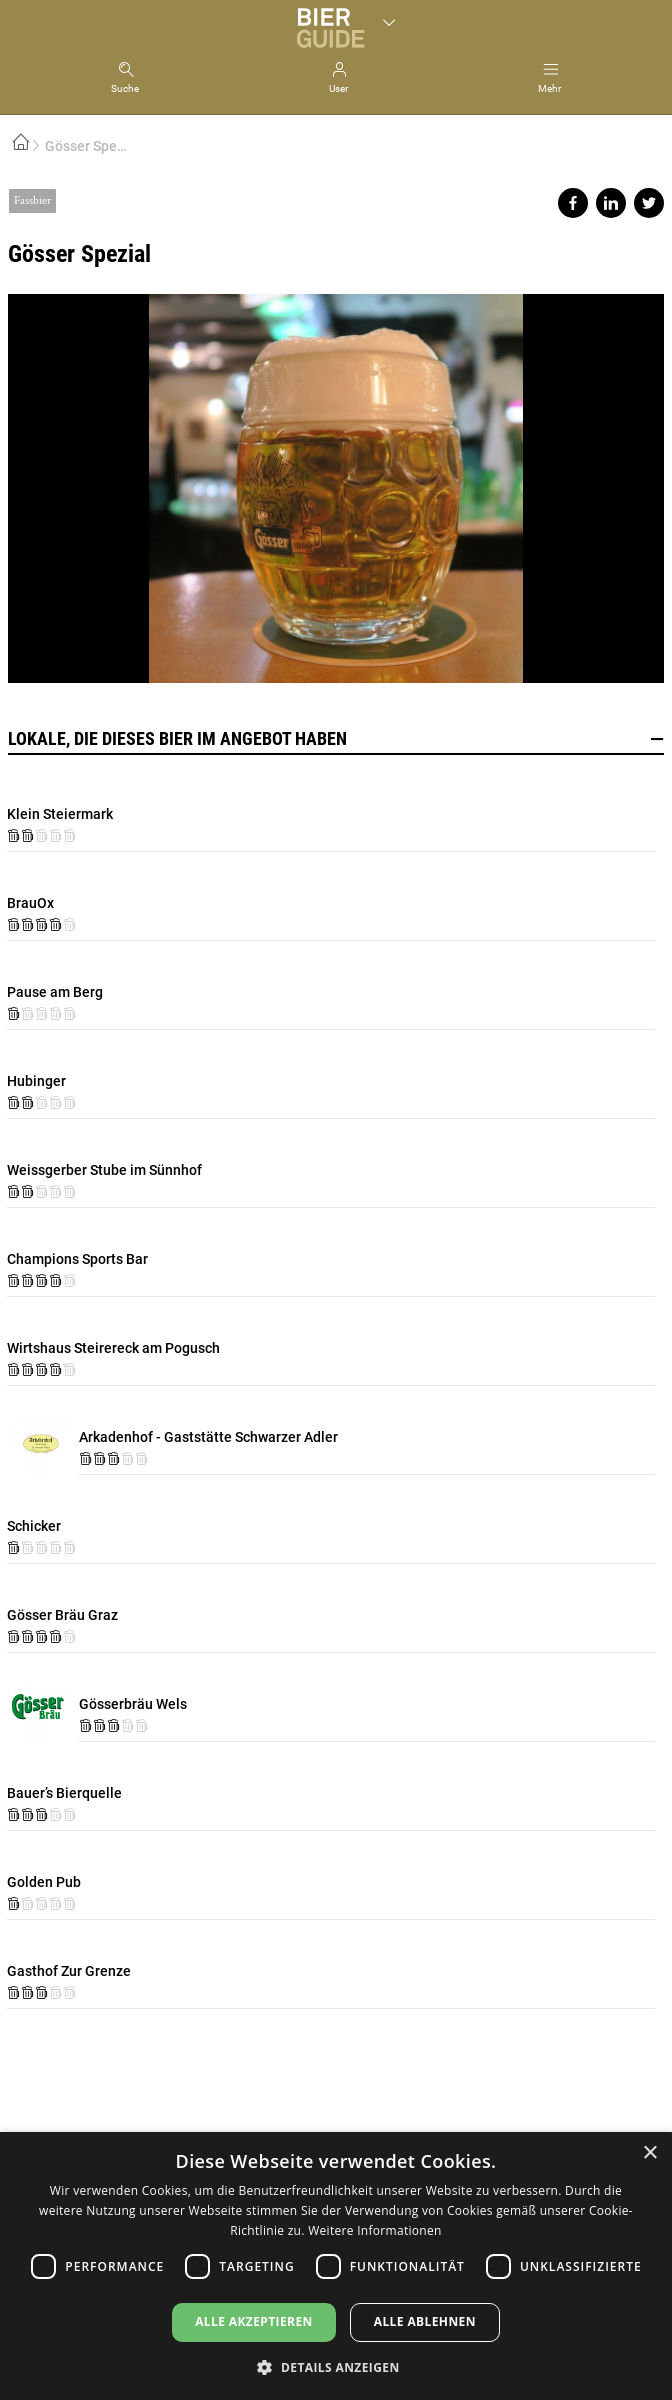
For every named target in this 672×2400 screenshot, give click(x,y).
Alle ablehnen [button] (425, 2321)
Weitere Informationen (375, 2230)
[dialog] (336, 2266)
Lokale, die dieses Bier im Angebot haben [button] (336, 739)
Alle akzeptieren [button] (254, 2321)
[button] (335, 2366)
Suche (125, 88)
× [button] (649, 2153)
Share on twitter (649, 203)
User (338, 88)
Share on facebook (573, 203)
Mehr (549, 88)
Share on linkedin (611, 203)
